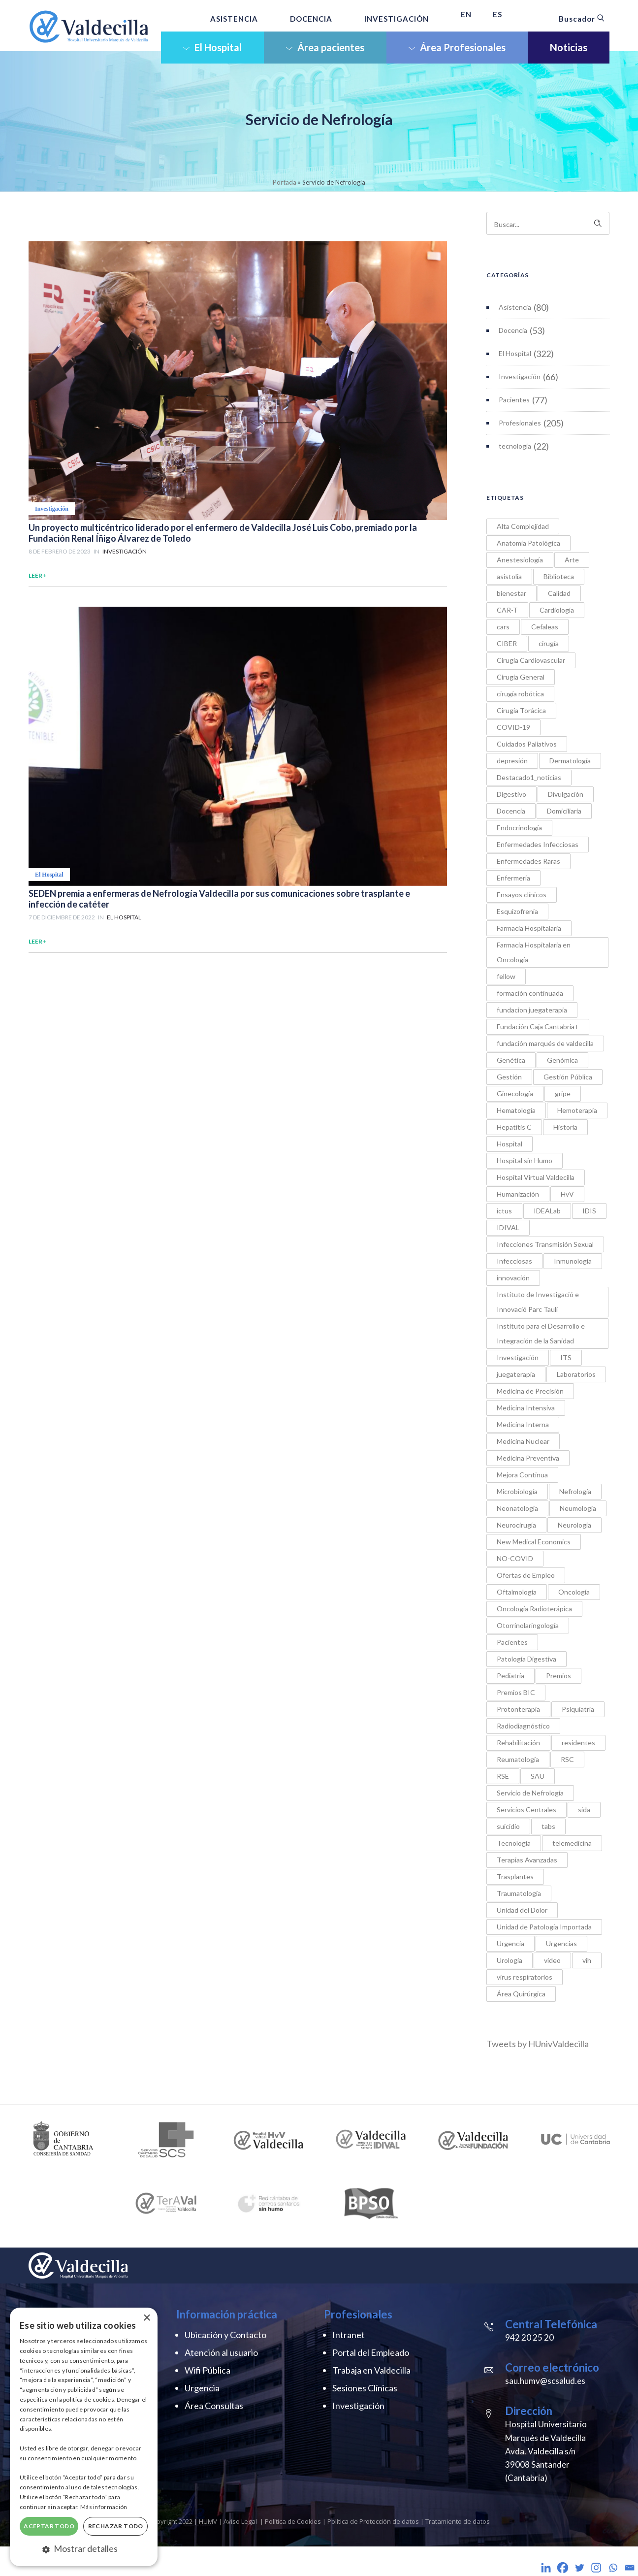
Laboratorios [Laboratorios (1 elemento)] (576, 1374)
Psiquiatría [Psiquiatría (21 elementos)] (578, 1709)
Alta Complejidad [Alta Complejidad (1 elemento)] (523, 526)
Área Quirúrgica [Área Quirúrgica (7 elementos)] (521, 1993)
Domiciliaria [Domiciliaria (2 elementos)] (564, 811)
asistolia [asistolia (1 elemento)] (509, 576)
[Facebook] (562, 2567)
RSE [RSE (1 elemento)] (503, 1776)
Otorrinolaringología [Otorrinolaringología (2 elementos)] (528, 1625)
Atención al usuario (221, 2352)
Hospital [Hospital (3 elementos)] (509, 1144)
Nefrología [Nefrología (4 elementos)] (575, 1491)
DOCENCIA (311, 18)
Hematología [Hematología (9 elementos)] (516, 1110)
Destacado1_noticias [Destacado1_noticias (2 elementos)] (529, 777)
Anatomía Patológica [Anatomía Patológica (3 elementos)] (528, 543)
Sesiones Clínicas (364, 2387)
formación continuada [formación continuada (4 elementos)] (530, 993)
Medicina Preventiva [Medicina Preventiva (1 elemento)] (528, 1458)
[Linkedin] (546, 2567)
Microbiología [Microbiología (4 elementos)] (517, 1491)
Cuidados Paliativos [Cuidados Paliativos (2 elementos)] (527, 744)
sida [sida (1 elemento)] (584, 1809)
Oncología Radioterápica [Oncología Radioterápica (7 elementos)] (534, 1608)
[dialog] (84, 2437)
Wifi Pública (207, 2370)
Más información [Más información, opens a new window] (104, 2507)
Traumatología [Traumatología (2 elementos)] (519, 1893)
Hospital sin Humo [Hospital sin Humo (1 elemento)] (524, 1160)
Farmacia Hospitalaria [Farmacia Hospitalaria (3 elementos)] (529, 928)
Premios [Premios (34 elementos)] (558, 1675)
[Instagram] (596, 2567)
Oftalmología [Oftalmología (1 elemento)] (517, 1592)
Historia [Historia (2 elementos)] (565, 1127)
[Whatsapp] (613, 2567)
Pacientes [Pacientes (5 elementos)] (512, 1642)
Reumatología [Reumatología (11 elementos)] (518, 1759)
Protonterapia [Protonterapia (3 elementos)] (518, 1709)
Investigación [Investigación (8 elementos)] (518, 1357)
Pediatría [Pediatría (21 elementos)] (510, 1675)
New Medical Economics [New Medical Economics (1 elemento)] (534, 1541)
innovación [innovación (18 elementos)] (513, 1277)
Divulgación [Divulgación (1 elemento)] (565, 794)
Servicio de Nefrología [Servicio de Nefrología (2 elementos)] (530, 1793)
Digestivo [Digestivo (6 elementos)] (511, 794)
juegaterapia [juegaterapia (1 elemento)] (516, 1374)
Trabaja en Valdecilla (371, 2370)
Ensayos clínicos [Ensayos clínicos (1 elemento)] (521, 894)
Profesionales (520, 423)
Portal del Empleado (370, 2352)
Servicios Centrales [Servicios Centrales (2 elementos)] (526, 1809)
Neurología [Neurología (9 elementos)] (574, 1525)
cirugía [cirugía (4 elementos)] (549, 643)
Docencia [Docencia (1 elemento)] (511, 811)
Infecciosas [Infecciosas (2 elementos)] (514, 1261)
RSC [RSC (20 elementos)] (567, 1759)
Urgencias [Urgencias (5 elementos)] (561, 1943)
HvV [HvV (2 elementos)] (567, 1194)
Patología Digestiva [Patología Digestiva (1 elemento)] (526, 1659)
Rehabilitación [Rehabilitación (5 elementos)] (518, 1742)
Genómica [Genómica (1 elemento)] (562, 1060)
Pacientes (514, 399)
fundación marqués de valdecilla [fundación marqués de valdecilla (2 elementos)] (545, 1043)
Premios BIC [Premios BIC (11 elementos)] (516, 1692)
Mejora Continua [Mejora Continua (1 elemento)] (522, 1474)
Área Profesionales (457, 47)
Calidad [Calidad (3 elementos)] (559, 593)
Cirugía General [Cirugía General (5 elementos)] (520, 677)
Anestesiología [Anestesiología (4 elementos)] (520, 559)
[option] (63, 2139)
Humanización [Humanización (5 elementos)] (518, 1194)
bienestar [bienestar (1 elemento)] (511, 593)
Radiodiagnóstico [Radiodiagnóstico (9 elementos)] (523, 1726)
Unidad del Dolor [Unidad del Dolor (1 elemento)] (522, 1910)
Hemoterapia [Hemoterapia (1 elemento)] (577, 1110)
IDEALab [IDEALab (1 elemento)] (547, 1210)
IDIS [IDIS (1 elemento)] (589, 1210)
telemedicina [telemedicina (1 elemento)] (572, 1843)
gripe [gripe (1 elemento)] (563, 1093)
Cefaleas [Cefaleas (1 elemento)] (544, 626)
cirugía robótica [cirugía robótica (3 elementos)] (520, 693)
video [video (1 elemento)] (552, 1960)
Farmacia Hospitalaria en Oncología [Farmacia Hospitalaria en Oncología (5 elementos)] (534, 952)
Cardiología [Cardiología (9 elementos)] (557, 610)
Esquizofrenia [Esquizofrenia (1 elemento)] (517, 911)
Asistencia (515, 307)
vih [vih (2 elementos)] (586, 1960)
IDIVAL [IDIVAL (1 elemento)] (508, 1227)
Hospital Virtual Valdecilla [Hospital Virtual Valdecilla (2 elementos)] (535, 1177)
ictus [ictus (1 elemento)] (504, 1210)
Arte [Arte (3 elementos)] (572, 559)
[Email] (629, 2567)
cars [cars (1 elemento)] (503, 626)
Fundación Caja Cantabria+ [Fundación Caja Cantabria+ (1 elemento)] (538, 1026)
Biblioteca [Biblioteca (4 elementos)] (558, 576)
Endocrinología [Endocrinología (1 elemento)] (519, 827)
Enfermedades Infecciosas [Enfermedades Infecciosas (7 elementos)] (537, 844)
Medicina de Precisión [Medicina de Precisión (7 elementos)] (530, 1391)
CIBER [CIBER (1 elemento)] (507, 643)
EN (466, 14)
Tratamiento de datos (457, 2521)
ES (497, 14)
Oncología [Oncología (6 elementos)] (574, 1592)
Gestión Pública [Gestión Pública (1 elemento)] (567, 1077)
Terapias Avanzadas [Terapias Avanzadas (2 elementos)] (527, 1860)
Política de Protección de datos (373, 2521)
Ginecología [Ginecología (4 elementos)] (515, 1093)
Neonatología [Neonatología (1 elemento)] (517, 1508)
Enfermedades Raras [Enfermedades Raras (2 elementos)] (528, 861)
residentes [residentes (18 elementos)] (578, 1742)
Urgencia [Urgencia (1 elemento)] (510, 1943)
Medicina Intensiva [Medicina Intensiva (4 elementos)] (526, 1407)
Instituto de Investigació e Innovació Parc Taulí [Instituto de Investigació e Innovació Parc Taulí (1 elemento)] (538, 1301)
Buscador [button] (582, 18)
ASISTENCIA (234, 18)
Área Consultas (214, 2405)
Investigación (520, 376)
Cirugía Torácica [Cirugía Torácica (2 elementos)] (521, 710)
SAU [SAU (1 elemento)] (537, 1776)
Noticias (568, 47)
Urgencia (202, 2387)
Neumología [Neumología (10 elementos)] (578, 1508)
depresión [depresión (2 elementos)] (512, 760)
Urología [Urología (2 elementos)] (509, 1960)
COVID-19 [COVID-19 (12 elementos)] (513, 727)
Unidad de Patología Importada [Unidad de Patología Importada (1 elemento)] (544, 1927)
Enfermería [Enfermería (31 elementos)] (513, 878)
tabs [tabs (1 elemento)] (548, 1826)
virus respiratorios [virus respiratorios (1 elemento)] (524, 1977)
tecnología (515, 446)
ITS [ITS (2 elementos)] (566, 1357)
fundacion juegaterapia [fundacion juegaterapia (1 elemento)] (532, 1010)
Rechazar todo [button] (115, 2526)
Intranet (348, 2334)
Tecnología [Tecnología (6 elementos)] (514, 1843)
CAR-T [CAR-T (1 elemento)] (507, 610)
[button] (84, 2549)
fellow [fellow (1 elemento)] (506, 976)
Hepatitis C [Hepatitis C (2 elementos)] (514, 1127)
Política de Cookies (293, 2521)
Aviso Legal (240, 2521)
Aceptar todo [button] (49, 2526)
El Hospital (212, 47)
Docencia (513, 330)
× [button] (146, 2318)
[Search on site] (547, 223)
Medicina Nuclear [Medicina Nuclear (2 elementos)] (523, 1441)
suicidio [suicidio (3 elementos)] (508, 1826)
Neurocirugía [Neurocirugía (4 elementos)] (516, 1525)
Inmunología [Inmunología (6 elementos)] (573, 1261)
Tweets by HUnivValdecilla (537, 2043)
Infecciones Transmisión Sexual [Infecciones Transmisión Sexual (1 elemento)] (545, 1244)
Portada (284, 182)
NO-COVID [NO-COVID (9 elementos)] (515, 1558)
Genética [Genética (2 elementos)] (511, 1060)
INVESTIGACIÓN (396, 18)
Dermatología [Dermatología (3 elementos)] (570, 760)
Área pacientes (325, 47)
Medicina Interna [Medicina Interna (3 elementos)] (523, 1424)
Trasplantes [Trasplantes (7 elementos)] (515, 1876)
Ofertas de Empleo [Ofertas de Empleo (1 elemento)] (526, 1575)
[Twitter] (579, 2567)
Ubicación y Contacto (225, 2334)
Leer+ (37, 575)
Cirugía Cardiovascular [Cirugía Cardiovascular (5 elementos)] (531, 660)
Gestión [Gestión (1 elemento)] (509, 1077)
